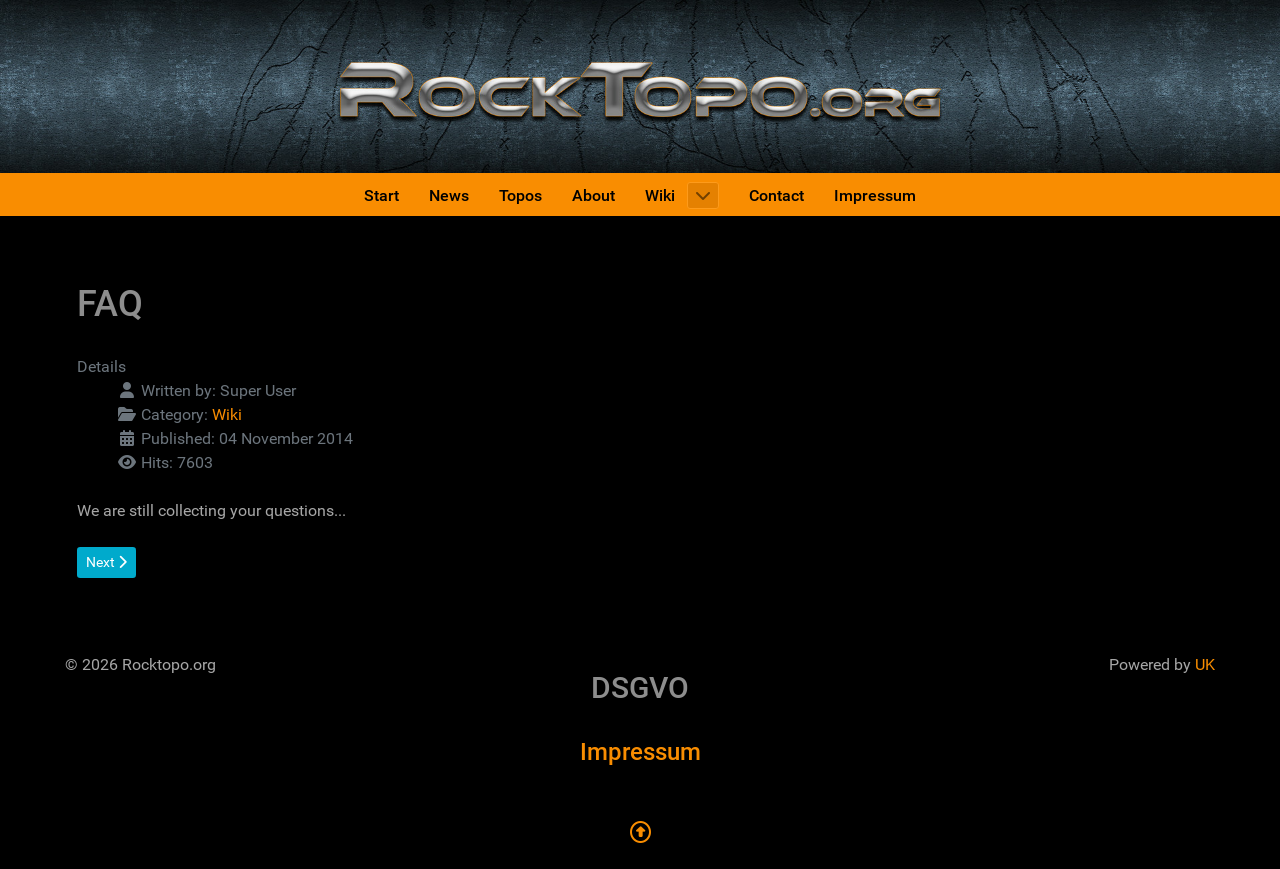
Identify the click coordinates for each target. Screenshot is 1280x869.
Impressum (640, 752)
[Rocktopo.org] (640, 85)
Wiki (227, 414)
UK (1205, 664)
